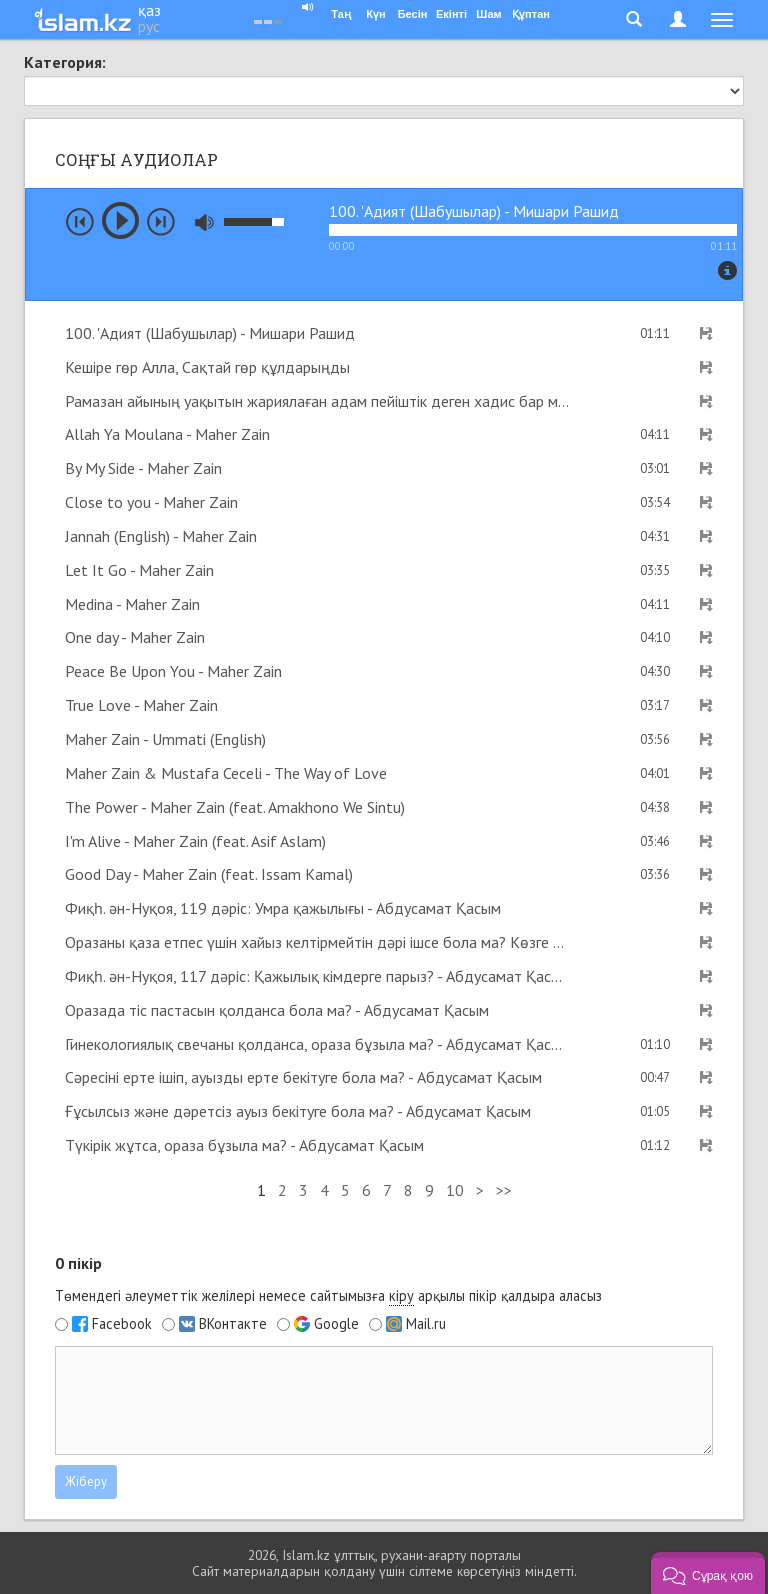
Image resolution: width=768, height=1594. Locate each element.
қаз (149, 10)
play (120, 220)
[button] (708, 1573)
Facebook (122, 1324)
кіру (401, 1295)
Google (336, 1324)
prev (80, 222)
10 (455, 1190)
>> (504, 1190)
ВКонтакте (233, 1324)
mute (204, 222)
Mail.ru (426, 1324)
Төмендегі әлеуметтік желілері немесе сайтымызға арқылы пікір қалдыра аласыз (328, 1296)
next (161, 222)
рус (149, 26)
